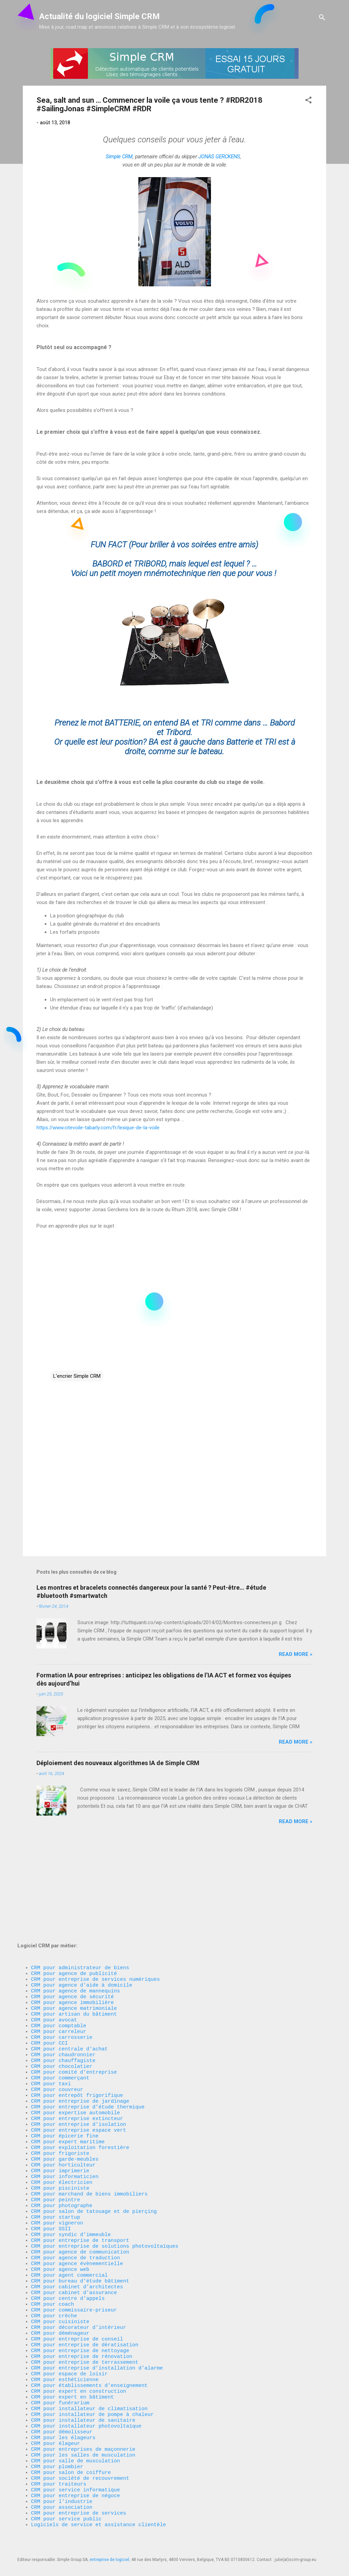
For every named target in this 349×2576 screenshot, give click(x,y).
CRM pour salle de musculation (75, 2448)
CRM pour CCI (49, 1957)
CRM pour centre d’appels (68, 2257)
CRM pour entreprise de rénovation (81, 2325)
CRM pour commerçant (60, 1997)
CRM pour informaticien (64, 2113)
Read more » (296, 1654)
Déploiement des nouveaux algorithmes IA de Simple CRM (117, 1762)
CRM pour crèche (54, 2277)
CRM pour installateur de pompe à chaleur (92, 2393)
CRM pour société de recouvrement (80, 2468)
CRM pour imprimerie (60, 2107)
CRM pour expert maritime (68, 2073)
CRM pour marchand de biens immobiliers (89, 2134)
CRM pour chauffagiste (63, 1977)
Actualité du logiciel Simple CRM (99, 16)
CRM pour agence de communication (80, 2202)
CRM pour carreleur (58, 1943)
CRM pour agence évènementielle (77, 2216)
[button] (308, 101)
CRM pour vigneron (57, 2168)
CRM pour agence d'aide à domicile (81, 1888)
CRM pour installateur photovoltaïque (86, 2407)
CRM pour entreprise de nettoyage (80, 2318)
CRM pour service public (66, 2516)
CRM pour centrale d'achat (69, 1963)
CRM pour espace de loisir (69, 2346)
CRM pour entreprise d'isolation (78, 2052)
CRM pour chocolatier (61, 1984)
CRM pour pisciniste (60, 2127)
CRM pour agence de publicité (74, 1875)
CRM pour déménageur (60, 2298)
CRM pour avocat (54, 1929)
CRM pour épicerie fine (64, 2066)
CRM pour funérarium (60, 2380)
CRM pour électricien (61, 2120)
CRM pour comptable (58, 1936)
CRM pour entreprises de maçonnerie (83, 2434)
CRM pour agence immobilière (72, 1909)
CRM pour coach (52, 2264)
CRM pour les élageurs (63, 2421)
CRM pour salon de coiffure (71, 2462)
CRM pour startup (55, 2161)
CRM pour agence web (60, 2223)
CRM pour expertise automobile (75, 2038)
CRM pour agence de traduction (75, 2209)
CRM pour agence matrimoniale (74, 1916)
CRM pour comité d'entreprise (74, 1991)
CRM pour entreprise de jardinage (80, 2025)
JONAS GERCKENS (219, 157)
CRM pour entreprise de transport (80, 2189)
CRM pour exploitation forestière (80, 2079)
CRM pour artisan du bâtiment (74, 1922)
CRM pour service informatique (75, 2482)
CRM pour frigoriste (60, 2086)
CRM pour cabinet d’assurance (74, 2250)
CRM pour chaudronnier (63, 1970)
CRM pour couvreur (57, 2011)
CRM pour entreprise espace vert (78, 2059)
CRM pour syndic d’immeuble (71, 2182)
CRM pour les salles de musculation (83, 2441)
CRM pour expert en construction (78, 2366)
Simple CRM (119, 157)
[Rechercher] (322, 18)
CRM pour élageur (55, 2427)
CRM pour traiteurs (58, 2475)
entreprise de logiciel (109, 2559)
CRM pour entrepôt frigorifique (77, 2018)
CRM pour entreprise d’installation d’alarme (97, 2339)
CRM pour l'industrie (61, 2496)
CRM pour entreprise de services (78, 2509)
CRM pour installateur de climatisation (89, 2387)
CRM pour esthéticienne (64, 2352)
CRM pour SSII (51, 2175)
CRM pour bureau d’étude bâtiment (80, 2236)
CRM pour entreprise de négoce (75, 2489)
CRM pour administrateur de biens (80, 1868)
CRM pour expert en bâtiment (72, 2373)
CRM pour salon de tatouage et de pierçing (94, 2154)
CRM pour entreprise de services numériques (95, 1881)
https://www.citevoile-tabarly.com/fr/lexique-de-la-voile (98, 1128)
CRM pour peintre (55, 2141)
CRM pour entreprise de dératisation (84, 2311)
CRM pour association (63, 2503)
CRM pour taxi (51, 2004)
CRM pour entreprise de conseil (77, 2305)
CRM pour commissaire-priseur (74, 2270)
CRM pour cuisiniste (60, 2284)
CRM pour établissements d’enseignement (89, 2359)
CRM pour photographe (61, 2148)
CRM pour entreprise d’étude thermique (88, 2032)
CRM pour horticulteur (63, 2100)
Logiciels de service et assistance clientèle (98, 2523)
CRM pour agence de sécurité (72, 1902)
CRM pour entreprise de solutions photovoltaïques (104, 2195)
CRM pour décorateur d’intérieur (78, 2291)
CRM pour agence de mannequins (75, 1895)
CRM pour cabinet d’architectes (77, 2243)
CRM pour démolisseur (61, 2414)
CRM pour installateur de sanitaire (83, 2400)
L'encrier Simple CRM (77, 1376)
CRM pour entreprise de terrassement (84, 2332)
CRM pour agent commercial (69, 2230)
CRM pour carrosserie (61, 1950)
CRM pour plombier (57, 2455)
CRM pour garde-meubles (64, 2093)
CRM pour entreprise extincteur (77, 2045)
